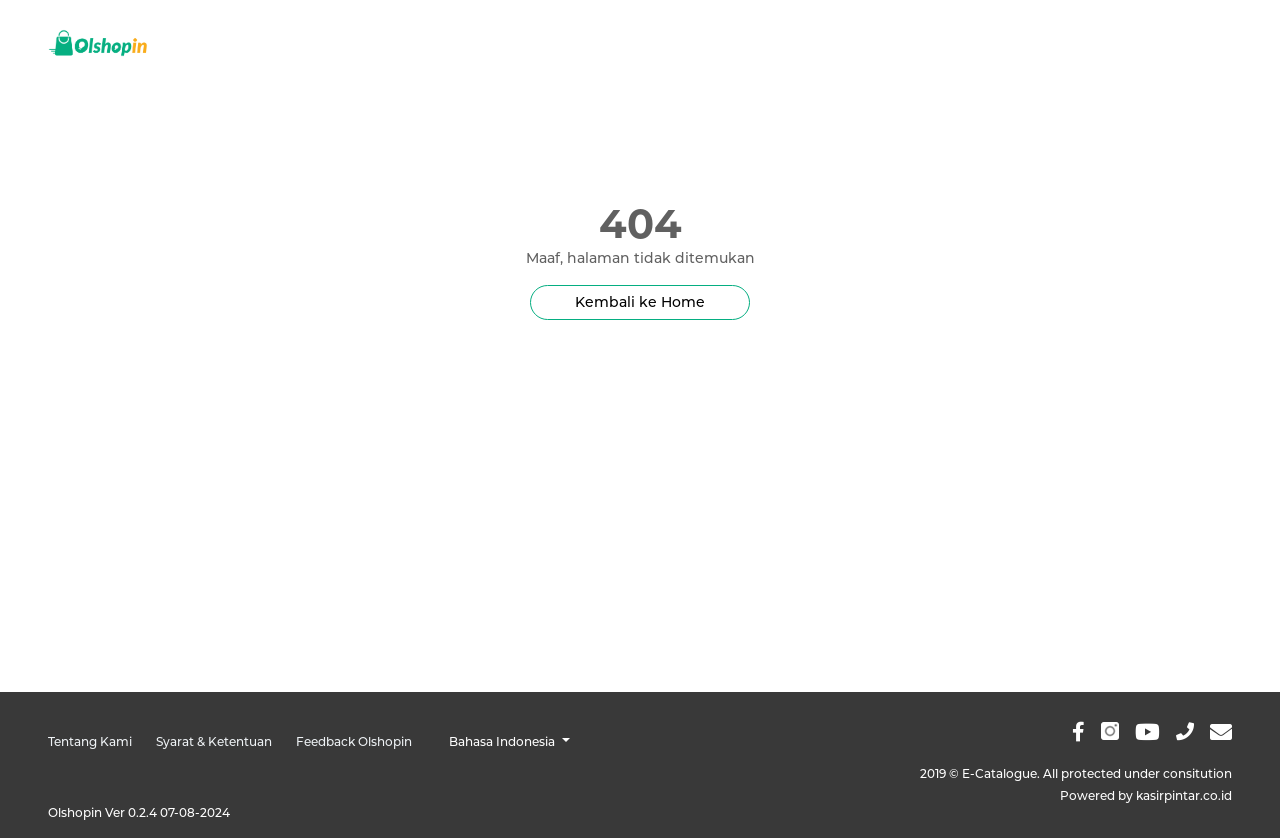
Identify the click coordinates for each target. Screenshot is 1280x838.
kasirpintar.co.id (1184, 795)
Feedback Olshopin (354, 741)
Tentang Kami (90, 741)
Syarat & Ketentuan (214, 741)
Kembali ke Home (640, 302)
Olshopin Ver (139, 812)
